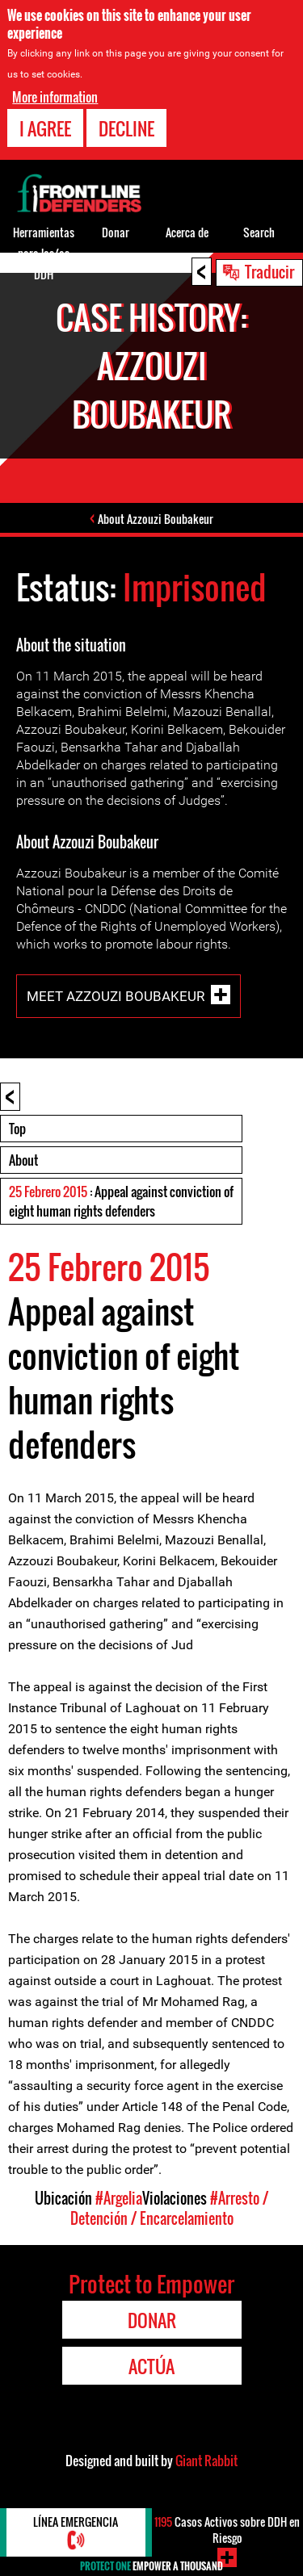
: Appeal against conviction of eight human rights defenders (121, 1201)
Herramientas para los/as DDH (43, 253)
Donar (115, 232)
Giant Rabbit (206, 2460)
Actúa (151, 2366)
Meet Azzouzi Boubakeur (115, 995)
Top (17, 1128)
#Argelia (118, 2198)
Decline (126, 127)
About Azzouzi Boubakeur (155, 518)
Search (259, 232)
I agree (45, 127)
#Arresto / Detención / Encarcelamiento (169, 2208)
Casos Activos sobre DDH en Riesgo (227, 2529)
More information (55, 95)
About (23, 1160)
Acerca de (187, 232)
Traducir (269, 271)
